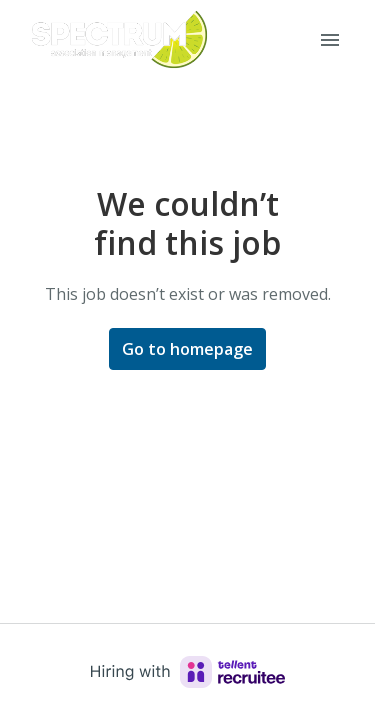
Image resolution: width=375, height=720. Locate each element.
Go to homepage (187, 349)
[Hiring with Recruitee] (188, 672)
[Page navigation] (330, 40)
